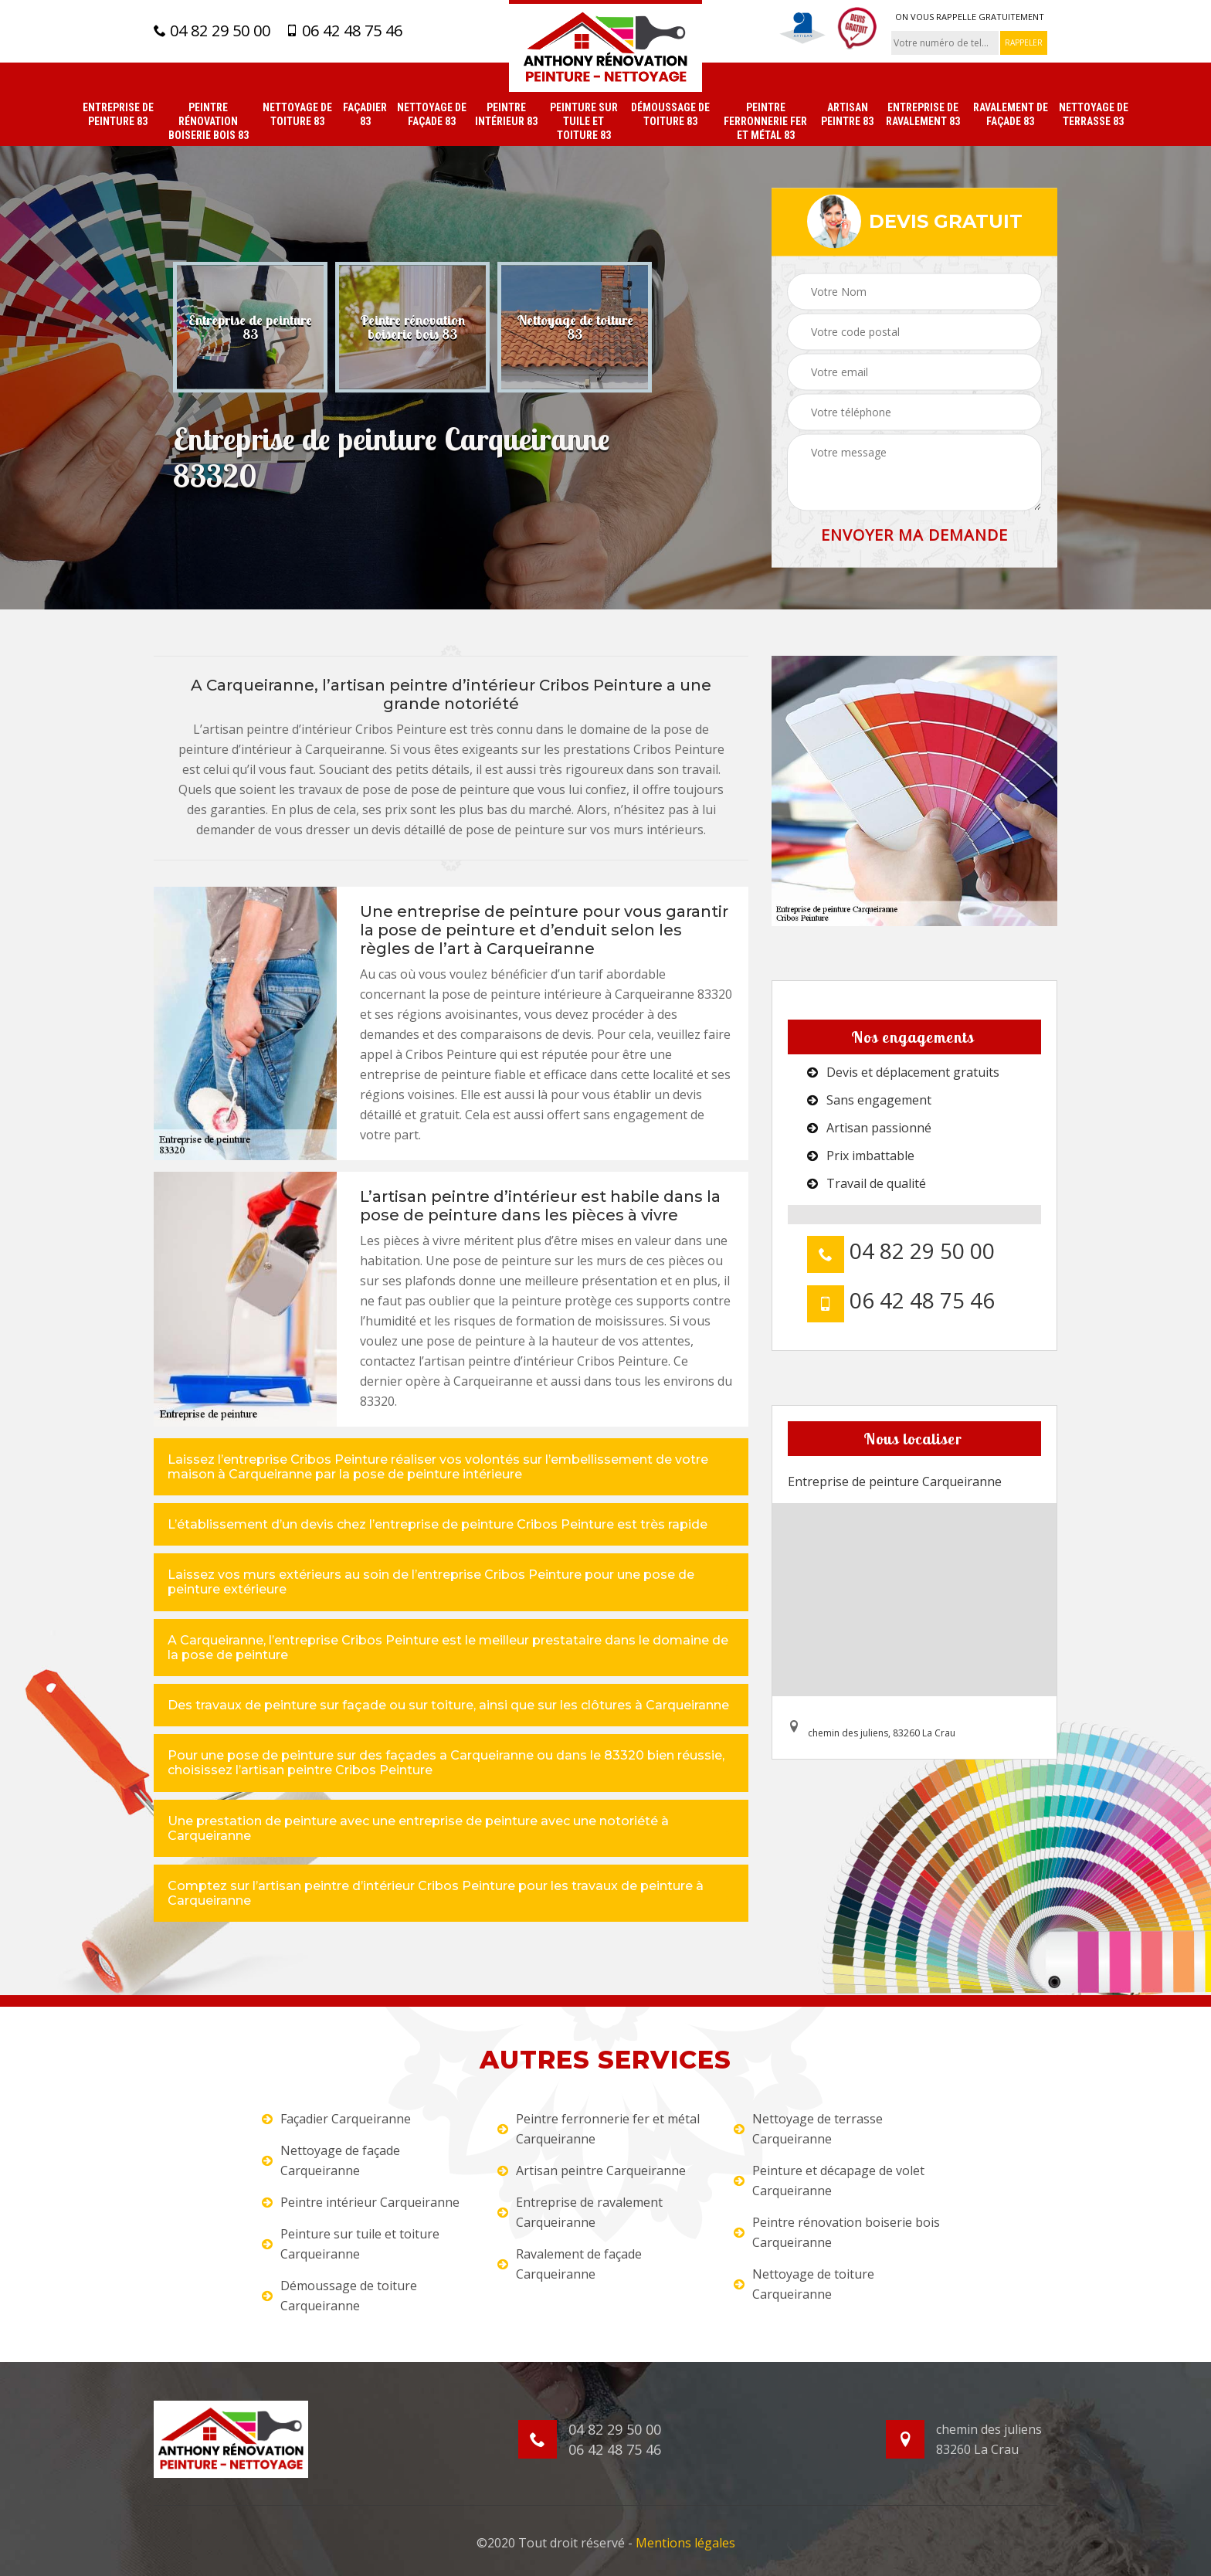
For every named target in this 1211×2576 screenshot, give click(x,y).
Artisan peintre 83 (847, 114)
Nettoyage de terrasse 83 (1093, 114)
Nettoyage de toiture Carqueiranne (804, 2284)
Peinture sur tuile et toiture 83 (584, 121)
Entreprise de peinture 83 (118, 114)
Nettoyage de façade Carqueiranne (331, 2160)
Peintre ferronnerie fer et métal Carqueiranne (598, 2128)
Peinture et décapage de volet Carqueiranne (829, 2180)
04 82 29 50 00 (212, 31)
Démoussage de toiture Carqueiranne (339, 2295)
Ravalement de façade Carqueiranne (569, 2263)
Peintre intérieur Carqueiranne (361, 2202)
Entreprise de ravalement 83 (923, 114)
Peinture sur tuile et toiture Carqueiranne (350, 2243)
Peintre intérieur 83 (506, 114)
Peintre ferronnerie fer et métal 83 (765, 121)
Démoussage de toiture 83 (670, 114)
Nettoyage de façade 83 (431, 114)
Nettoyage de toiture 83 (297, 114)
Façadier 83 (365, 114)
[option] (250, 326)
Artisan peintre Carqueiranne (591, 2170)
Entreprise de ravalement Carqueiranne (580, 2212)
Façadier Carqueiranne (336, 2118)
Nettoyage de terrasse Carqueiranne (808, 2128)
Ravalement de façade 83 (1010, 114)
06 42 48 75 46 (344, 31)
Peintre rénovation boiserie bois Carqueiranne (837, 2232)
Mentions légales (685, 2542)
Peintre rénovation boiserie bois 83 (208, 121)
